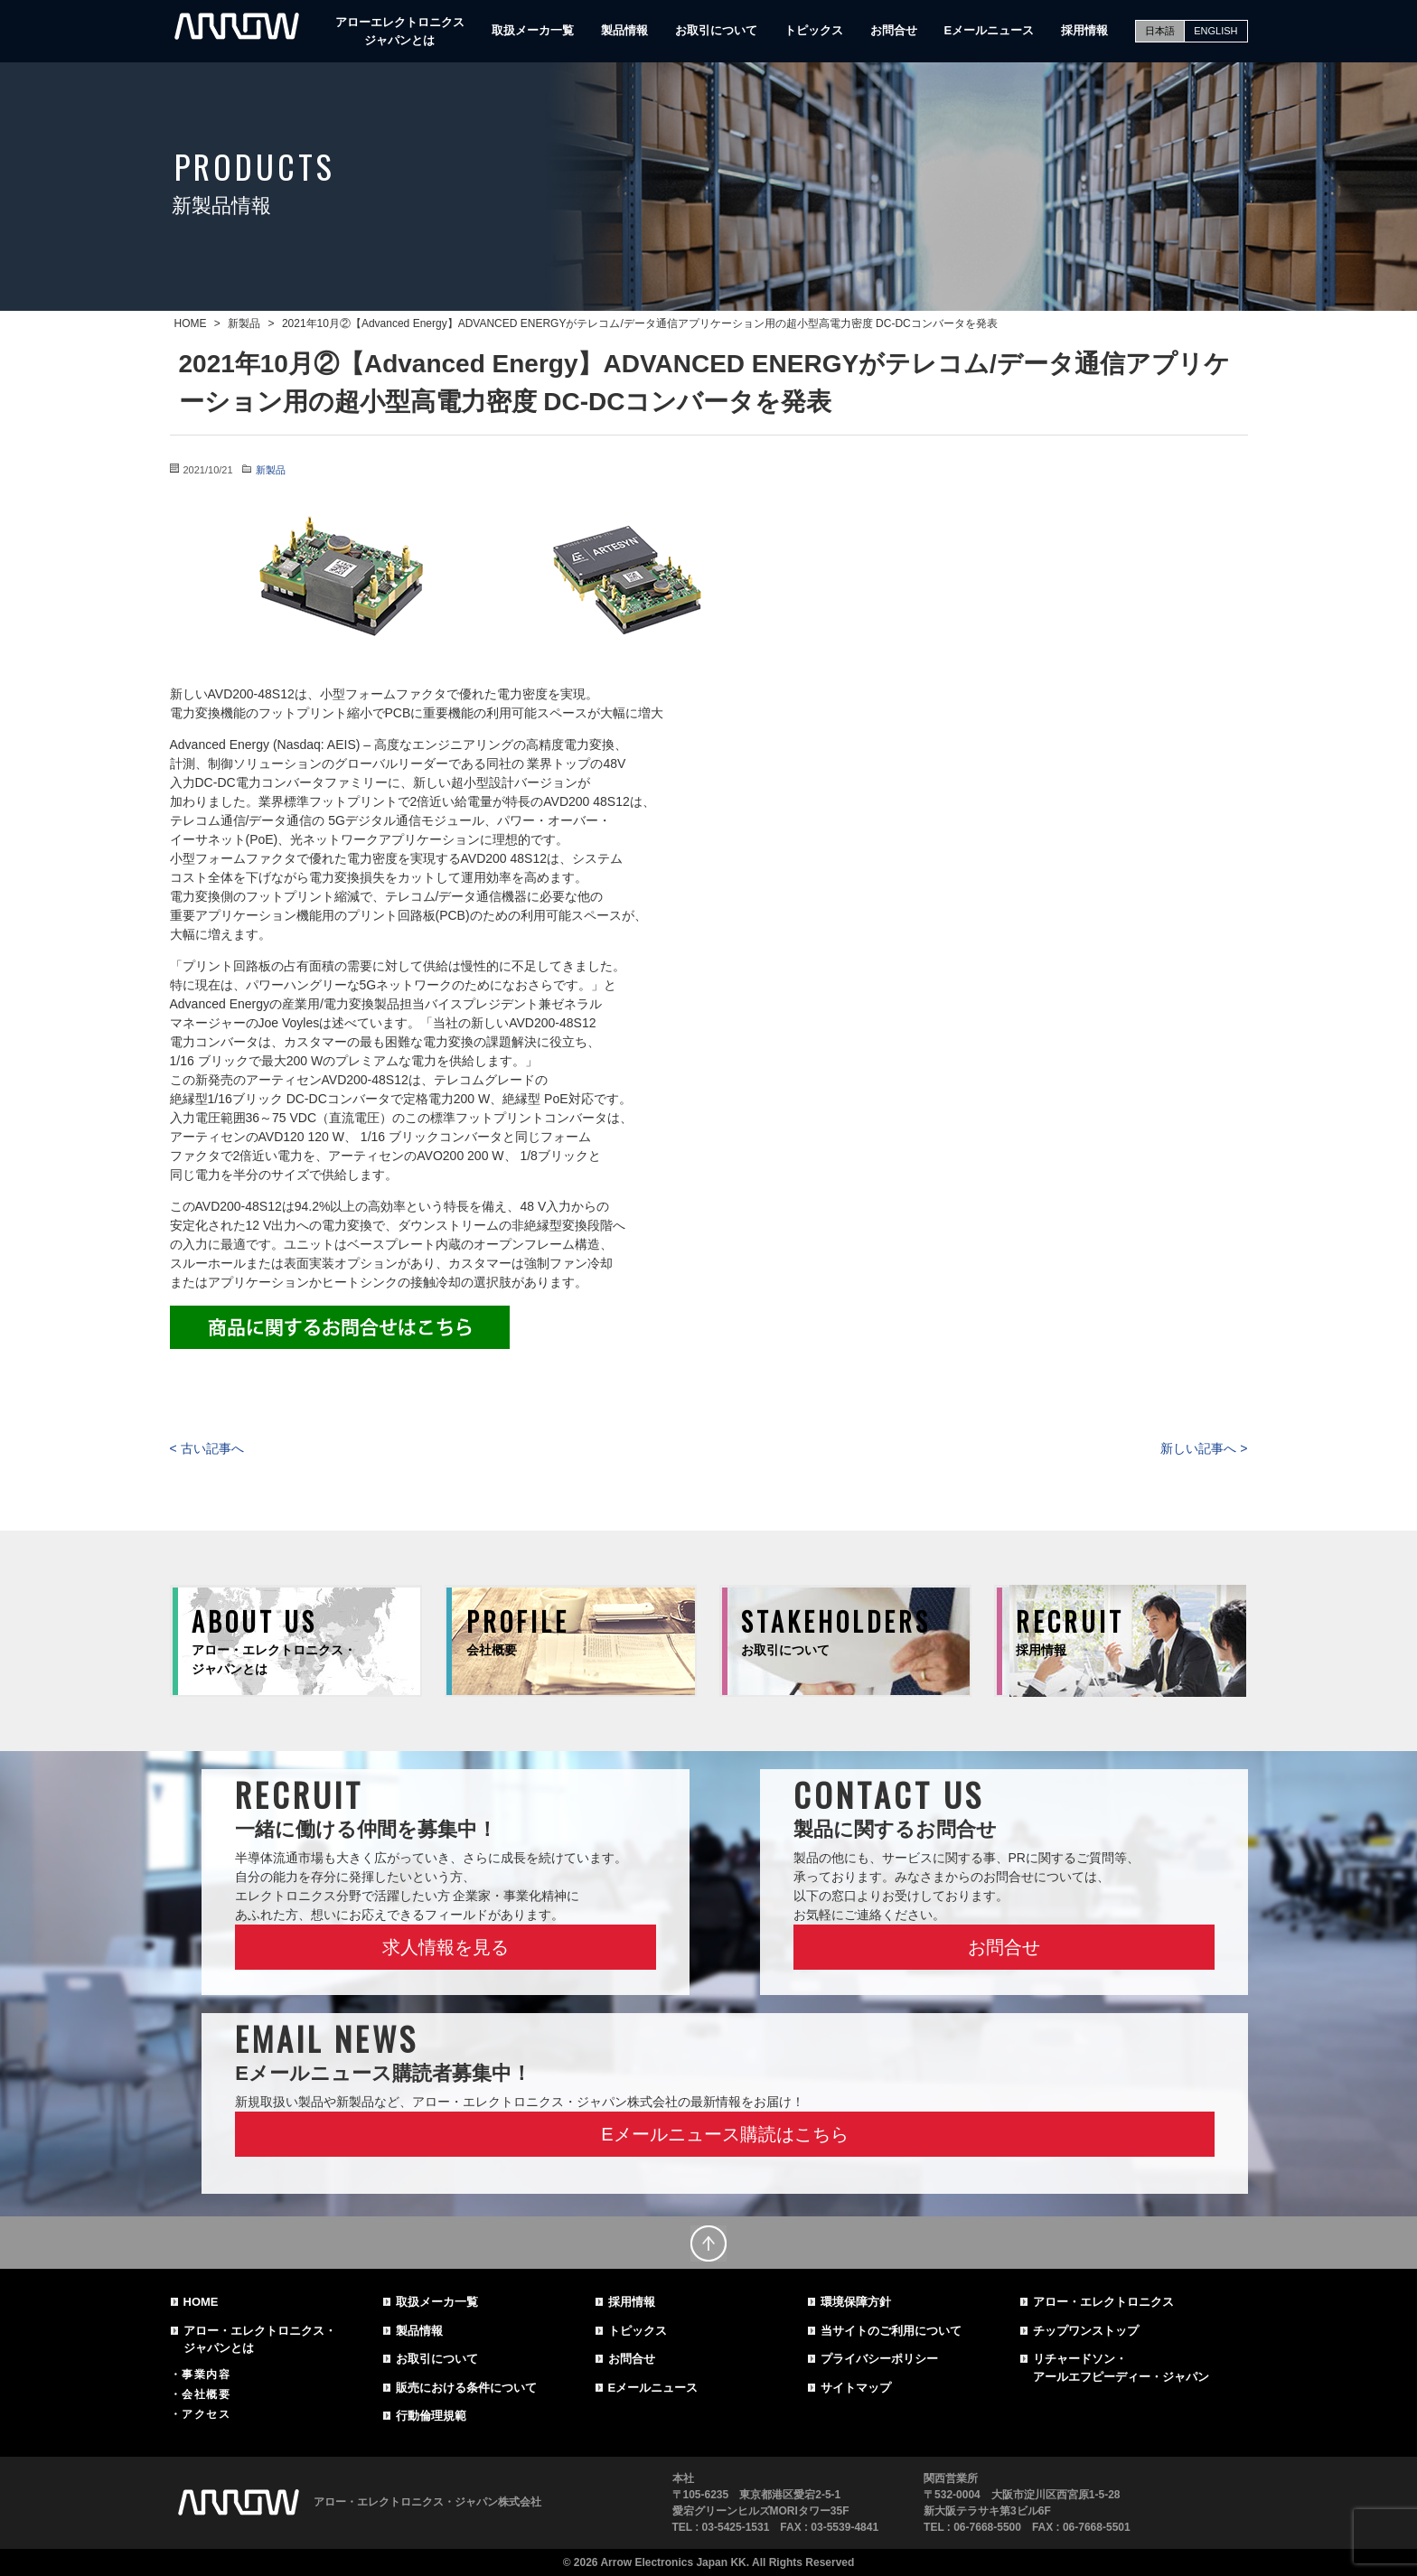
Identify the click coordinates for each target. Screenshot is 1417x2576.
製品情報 (624, 30)
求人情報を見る (445, 1947)
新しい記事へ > (1203, 1448)
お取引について (716, 30)
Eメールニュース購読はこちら (724, 2134)
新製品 (271, 469)
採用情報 (1084, 30)
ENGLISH (1215, 30)
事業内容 (206, 2374)
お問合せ (893, 30)
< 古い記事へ (207, 1448)
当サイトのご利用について (891, 2330)
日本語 (1160, 30)
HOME (201, 2302)
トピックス (813, 30)
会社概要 (206, 2394)
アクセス (206, 2414)
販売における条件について (466, 2387)
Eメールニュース (989, 30)
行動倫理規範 (431, 2415)
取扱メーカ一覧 (533, 30)
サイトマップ (856, 2387)
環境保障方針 (856, 2302)
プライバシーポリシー (879, 2358)
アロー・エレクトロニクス (1103, 2302)
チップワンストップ (1086, 2330)
